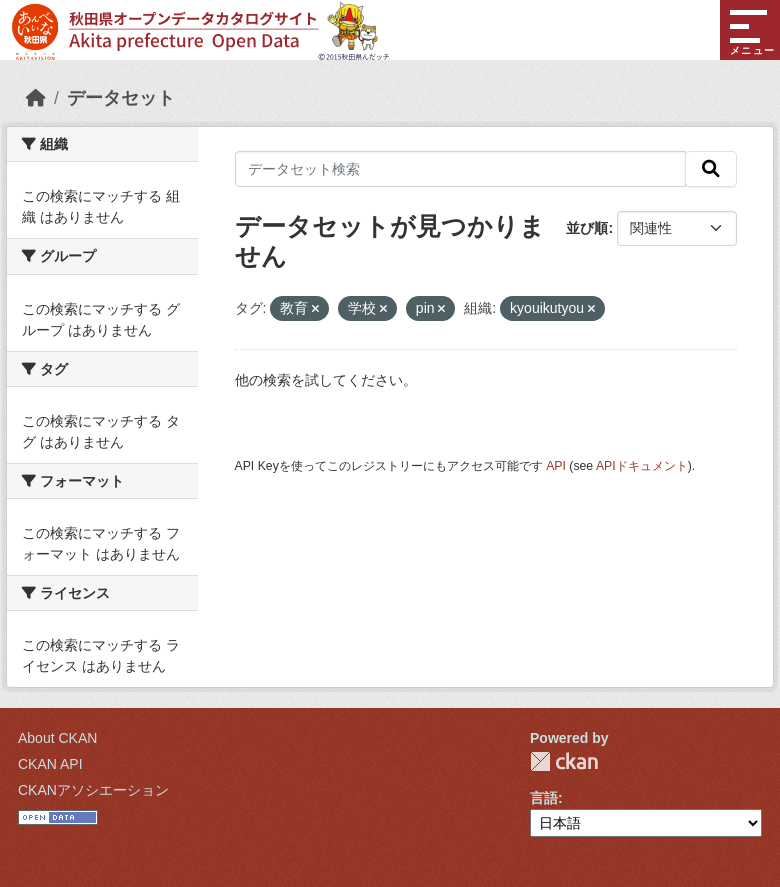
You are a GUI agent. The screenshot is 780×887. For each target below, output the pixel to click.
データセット (121, 98)
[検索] (711, 169)
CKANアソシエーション (93, 790)
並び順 (587, 228)
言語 (544, 798)
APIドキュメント (642, 466)
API (556, 466)
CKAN (564, 761)
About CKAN (57, 738)
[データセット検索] (461, 169)
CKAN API (50, 764)
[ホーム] (36, 98)
